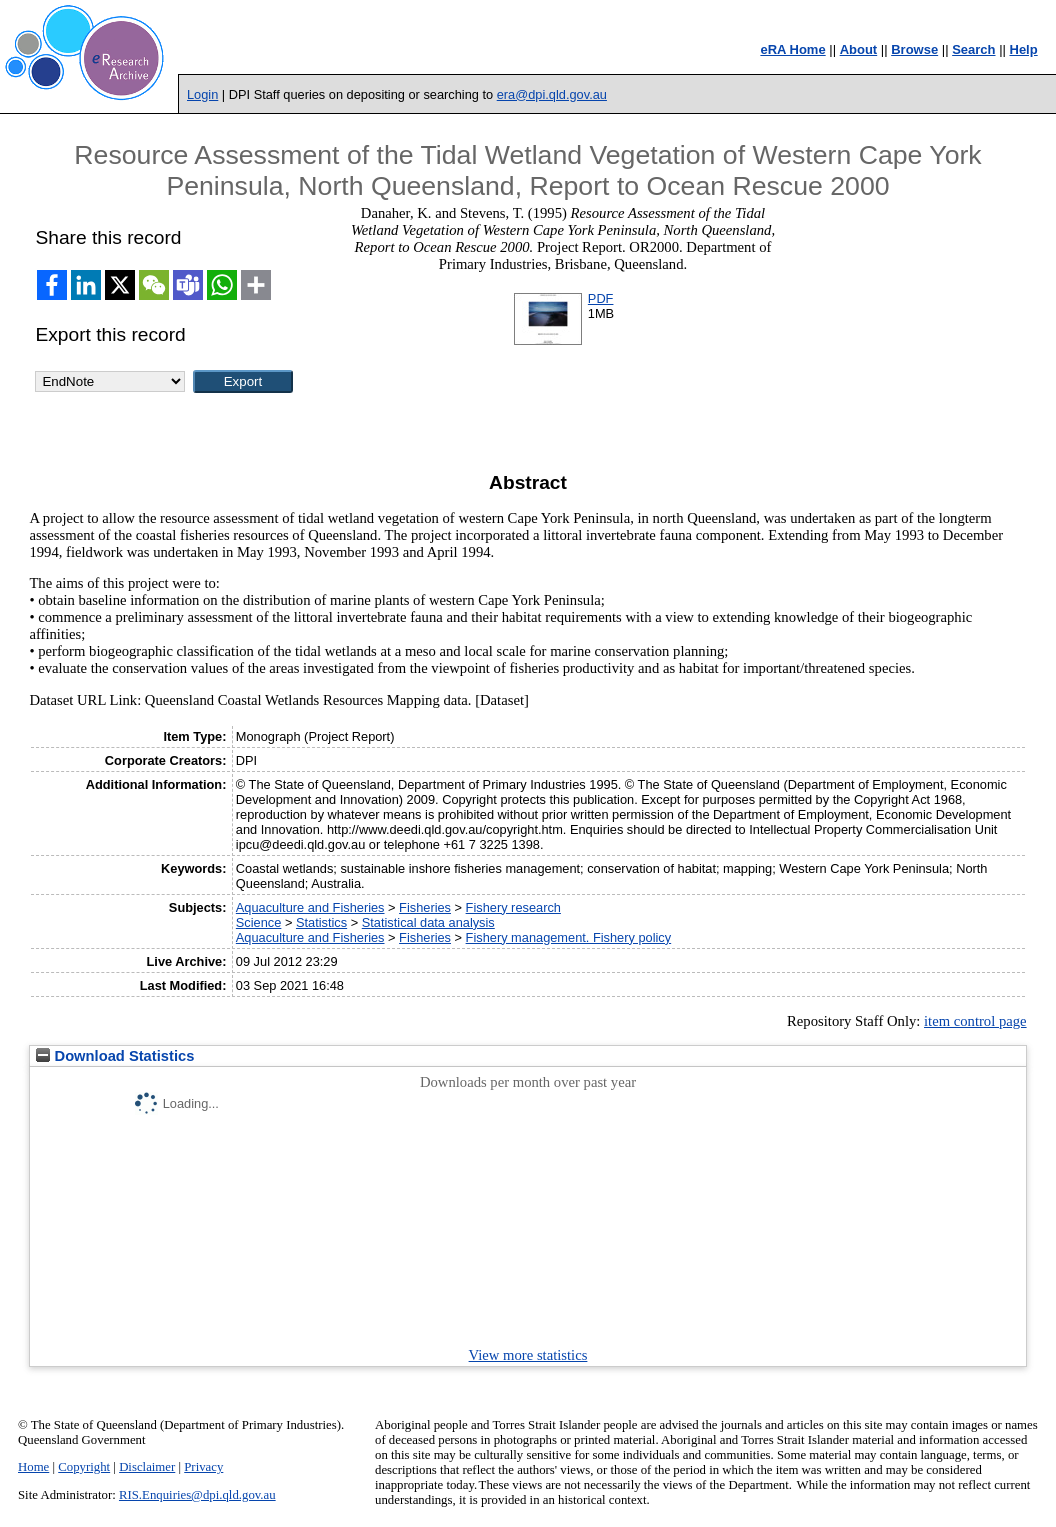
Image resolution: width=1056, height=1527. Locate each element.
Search (973, 49)
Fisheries (425, 907)
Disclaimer (147, 1467)
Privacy (203, 1467)
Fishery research (513, 907)
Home (33, 1467)
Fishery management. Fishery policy (569, 937)
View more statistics (528, 1355)
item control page (975, 1021)
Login (202, 94)
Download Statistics (115, 1056)
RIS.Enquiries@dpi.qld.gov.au (197, 1495)
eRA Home (792, 49)
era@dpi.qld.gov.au (552, 94)
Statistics (321, 922)
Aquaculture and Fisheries (310, 907)
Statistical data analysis (428, 922)
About (859, 49)
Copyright (84, 1467)
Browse (914, 49)
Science (259, 922)
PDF (601, 298)
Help (1024, 49)
